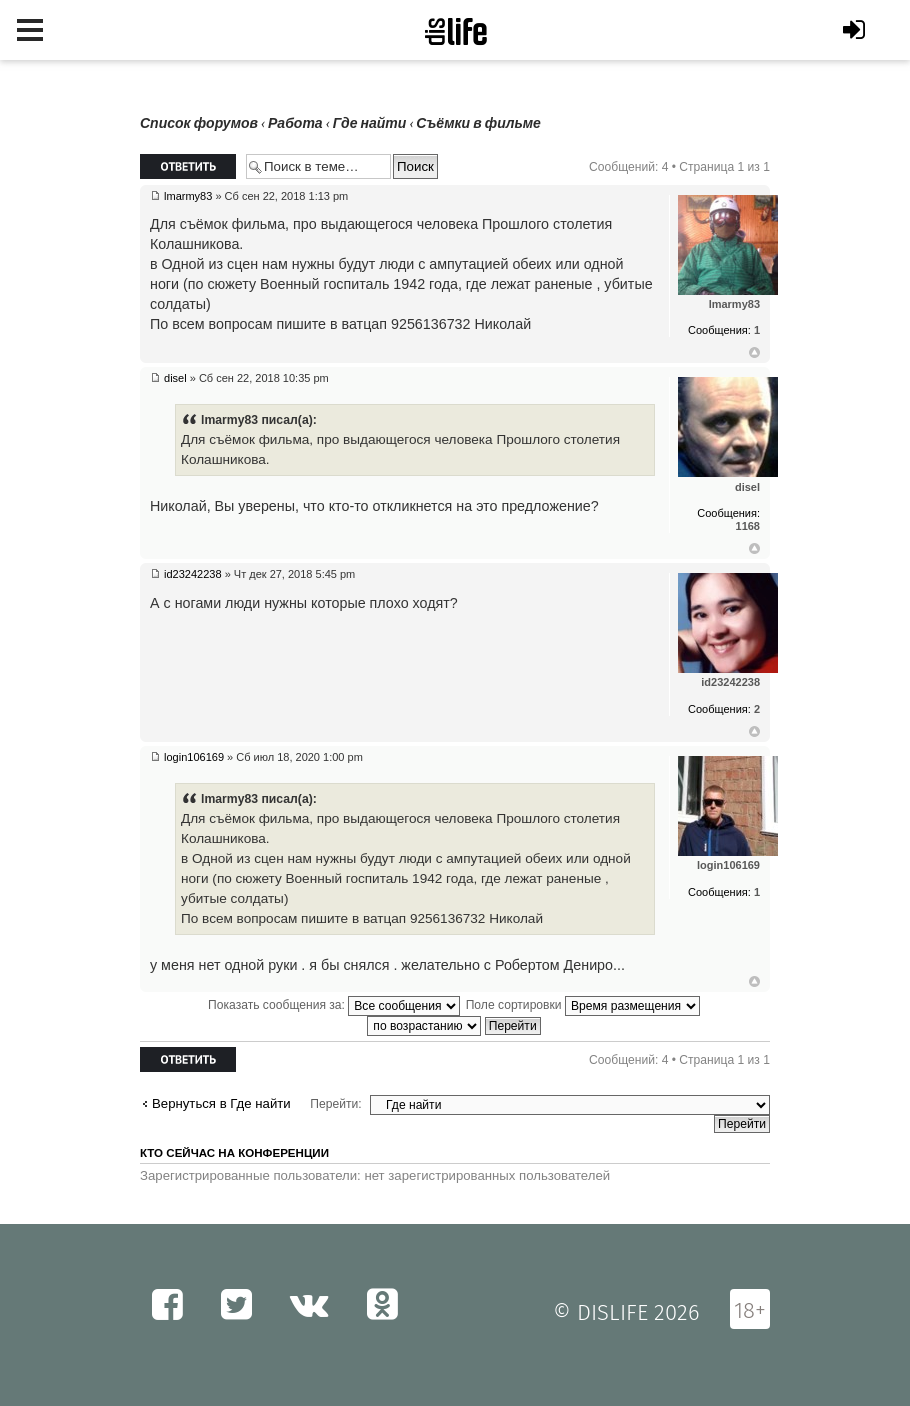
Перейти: (335, 1104)
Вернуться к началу (754, 353)
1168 (748, 526)
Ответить (188, 166)
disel (175, 378)
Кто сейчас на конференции (234, 1153)
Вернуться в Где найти (221, 1103)
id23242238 (193, 574)
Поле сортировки (583, 1005)
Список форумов (199, 123)
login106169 (194, 757)
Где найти (370, 123)
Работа (295, 123)
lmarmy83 (188, 196)
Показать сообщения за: (334, 1005)
